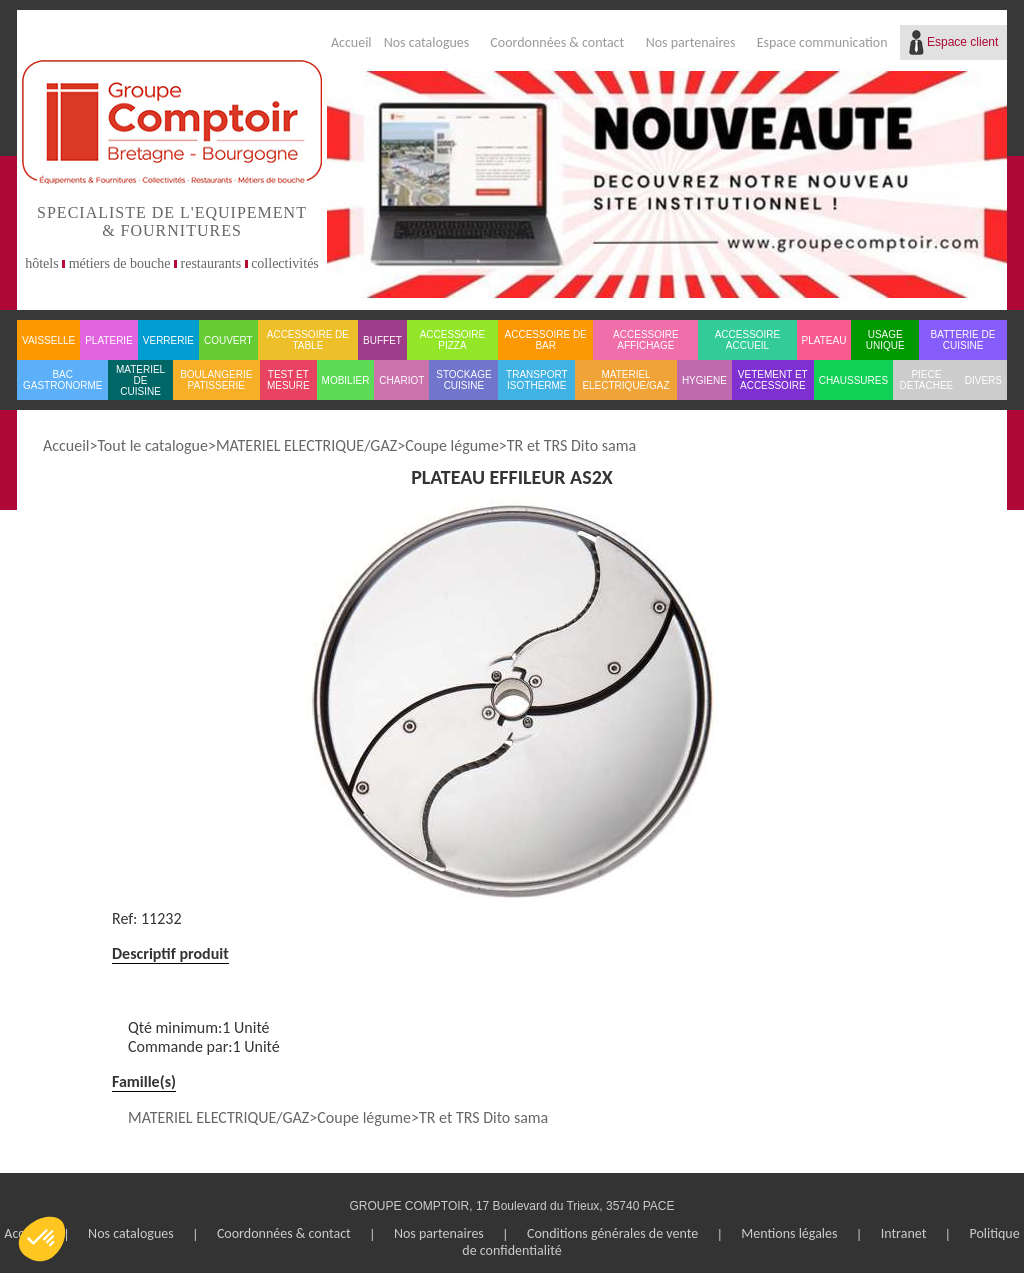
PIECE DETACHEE (927, 380)
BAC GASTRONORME (62, 380)
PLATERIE (109, 340)
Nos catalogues (427, 42)
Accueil (351, 42)
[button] (42, 1239)
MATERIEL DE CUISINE (140, 380)
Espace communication (822, 42)
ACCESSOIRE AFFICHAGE (646, 340)
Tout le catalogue (152, 445)
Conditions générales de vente (612, 1233)
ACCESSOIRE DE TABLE (308, 340)
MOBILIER (346, 380)
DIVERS (983, 380)
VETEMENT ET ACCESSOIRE (773, 380)
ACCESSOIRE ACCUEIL (748, 340)
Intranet (904, 1233)
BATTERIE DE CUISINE (963, 340)
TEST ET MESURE (288, 380)
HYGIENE (704, 380)
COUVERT (228, 340)
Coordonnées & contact (557, 42)
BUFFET (382, 340)
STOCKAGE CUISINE (463, 380)
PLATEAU (824, 340)
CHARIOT (401, 380)
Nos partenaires (691, 42)
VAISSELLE (48, 340)
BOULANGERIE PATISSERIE (216, 380)
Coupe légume (452, 445)
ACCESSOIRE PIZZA (453, 340)
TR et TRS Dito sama (571, 445)
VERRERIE (168, 340)
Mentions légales (789, 1233)
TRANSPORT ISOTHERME (537, 380)
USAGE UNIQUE (885, 340)
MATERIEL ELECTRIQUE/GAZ (625, 380)
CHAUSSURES (853, 380)
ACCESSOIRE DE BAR (546, 340)
